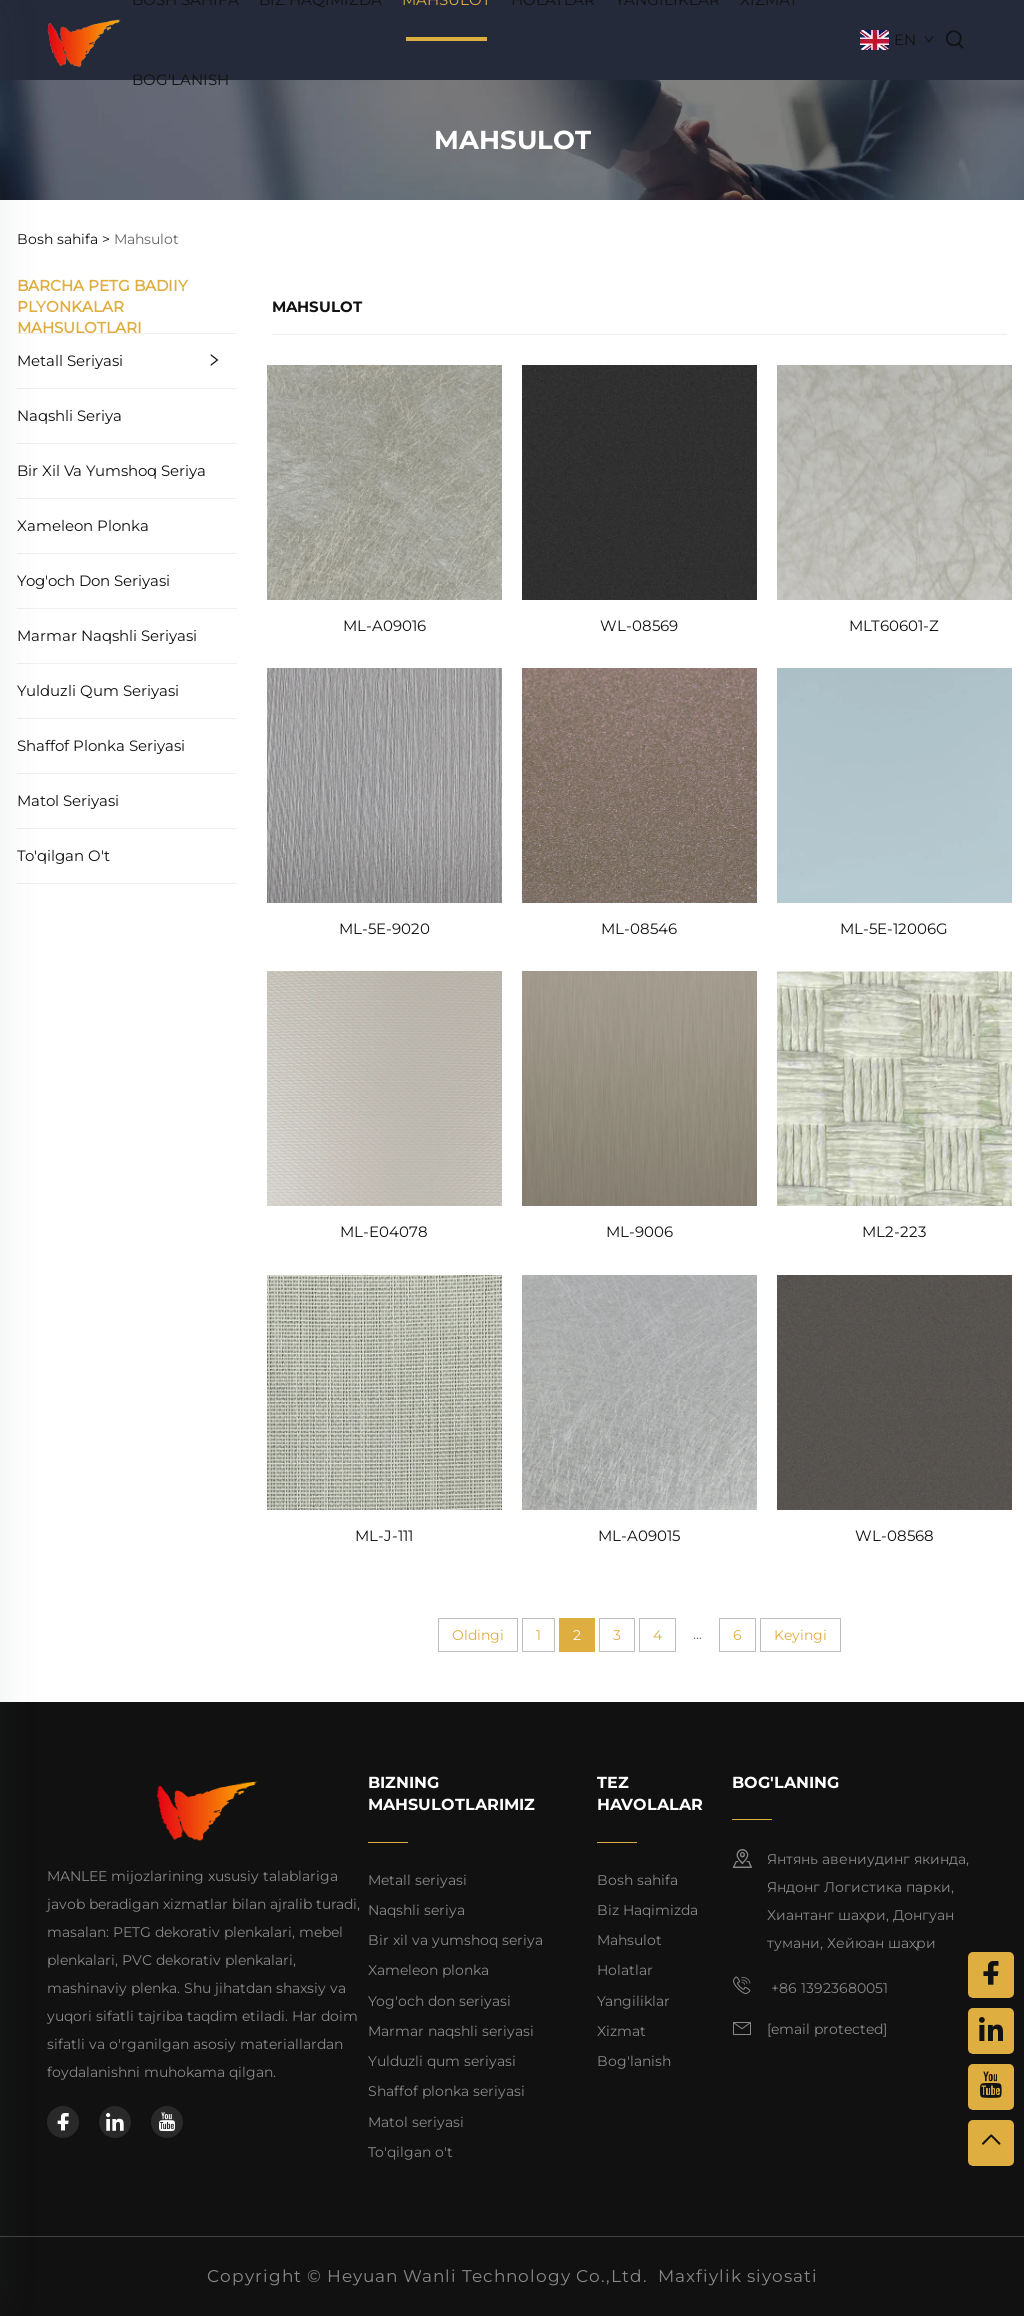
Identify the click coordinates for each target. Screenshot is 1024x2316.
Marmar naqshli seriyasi (107, 635)
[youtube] (167, 2122)
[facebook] (63, 2122)
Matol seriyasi (68, 800)
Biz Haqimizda (647, 1910)
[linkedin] (115, 2122)
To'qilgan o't (63, 855)
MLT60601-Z (894, 625)
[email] (827, 2030)
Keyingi (800, 1635)
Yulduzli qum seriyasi (98, 690)
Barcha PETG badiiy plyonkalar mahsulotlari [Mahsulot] (102, 306)
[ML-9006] (639, 1087)
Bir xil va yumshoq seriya (111, 470)
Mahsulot (629, 1940)
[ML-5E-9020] (384, 784)
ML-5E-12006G (894, 928)
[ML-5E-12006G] (894, 784)
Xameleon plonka (83, 525)
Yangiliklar (633, 2001)
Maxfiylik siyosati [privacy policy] (738, 2276)
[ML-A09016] (384, 480)
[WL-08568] (894, 1390)
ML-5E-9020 (384, 928)
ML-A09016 (384, 625)
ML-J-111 (384, 1535)
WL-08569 (639, 625)
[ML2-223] (894, 1087)
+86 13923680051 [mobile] (810, 1986)
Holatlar (625, 1970)
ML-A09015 (639, 1535)
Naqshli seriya (69, 415)
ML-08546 (639, 928)
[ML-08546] (639, 784)
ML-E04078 (384, 1231)
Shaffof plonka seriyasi (101, 745)
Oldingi (478, 1635)
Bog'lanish (180, 79)
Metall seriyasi (70, 360)
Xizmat (621, 2031)
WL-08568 (894, 1535)
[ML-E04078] (384, 1087)
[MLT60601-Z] (894, 480)
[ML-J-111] (384, 1390)
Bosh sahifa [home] (637, 1880)
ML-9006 (639, 1231)
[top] (991, 2143)
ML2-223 (894, 1231)
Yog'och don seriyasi (93, 580)
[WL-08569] (639, 480)
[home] (84, 38)
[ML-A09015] (639, 1390)
